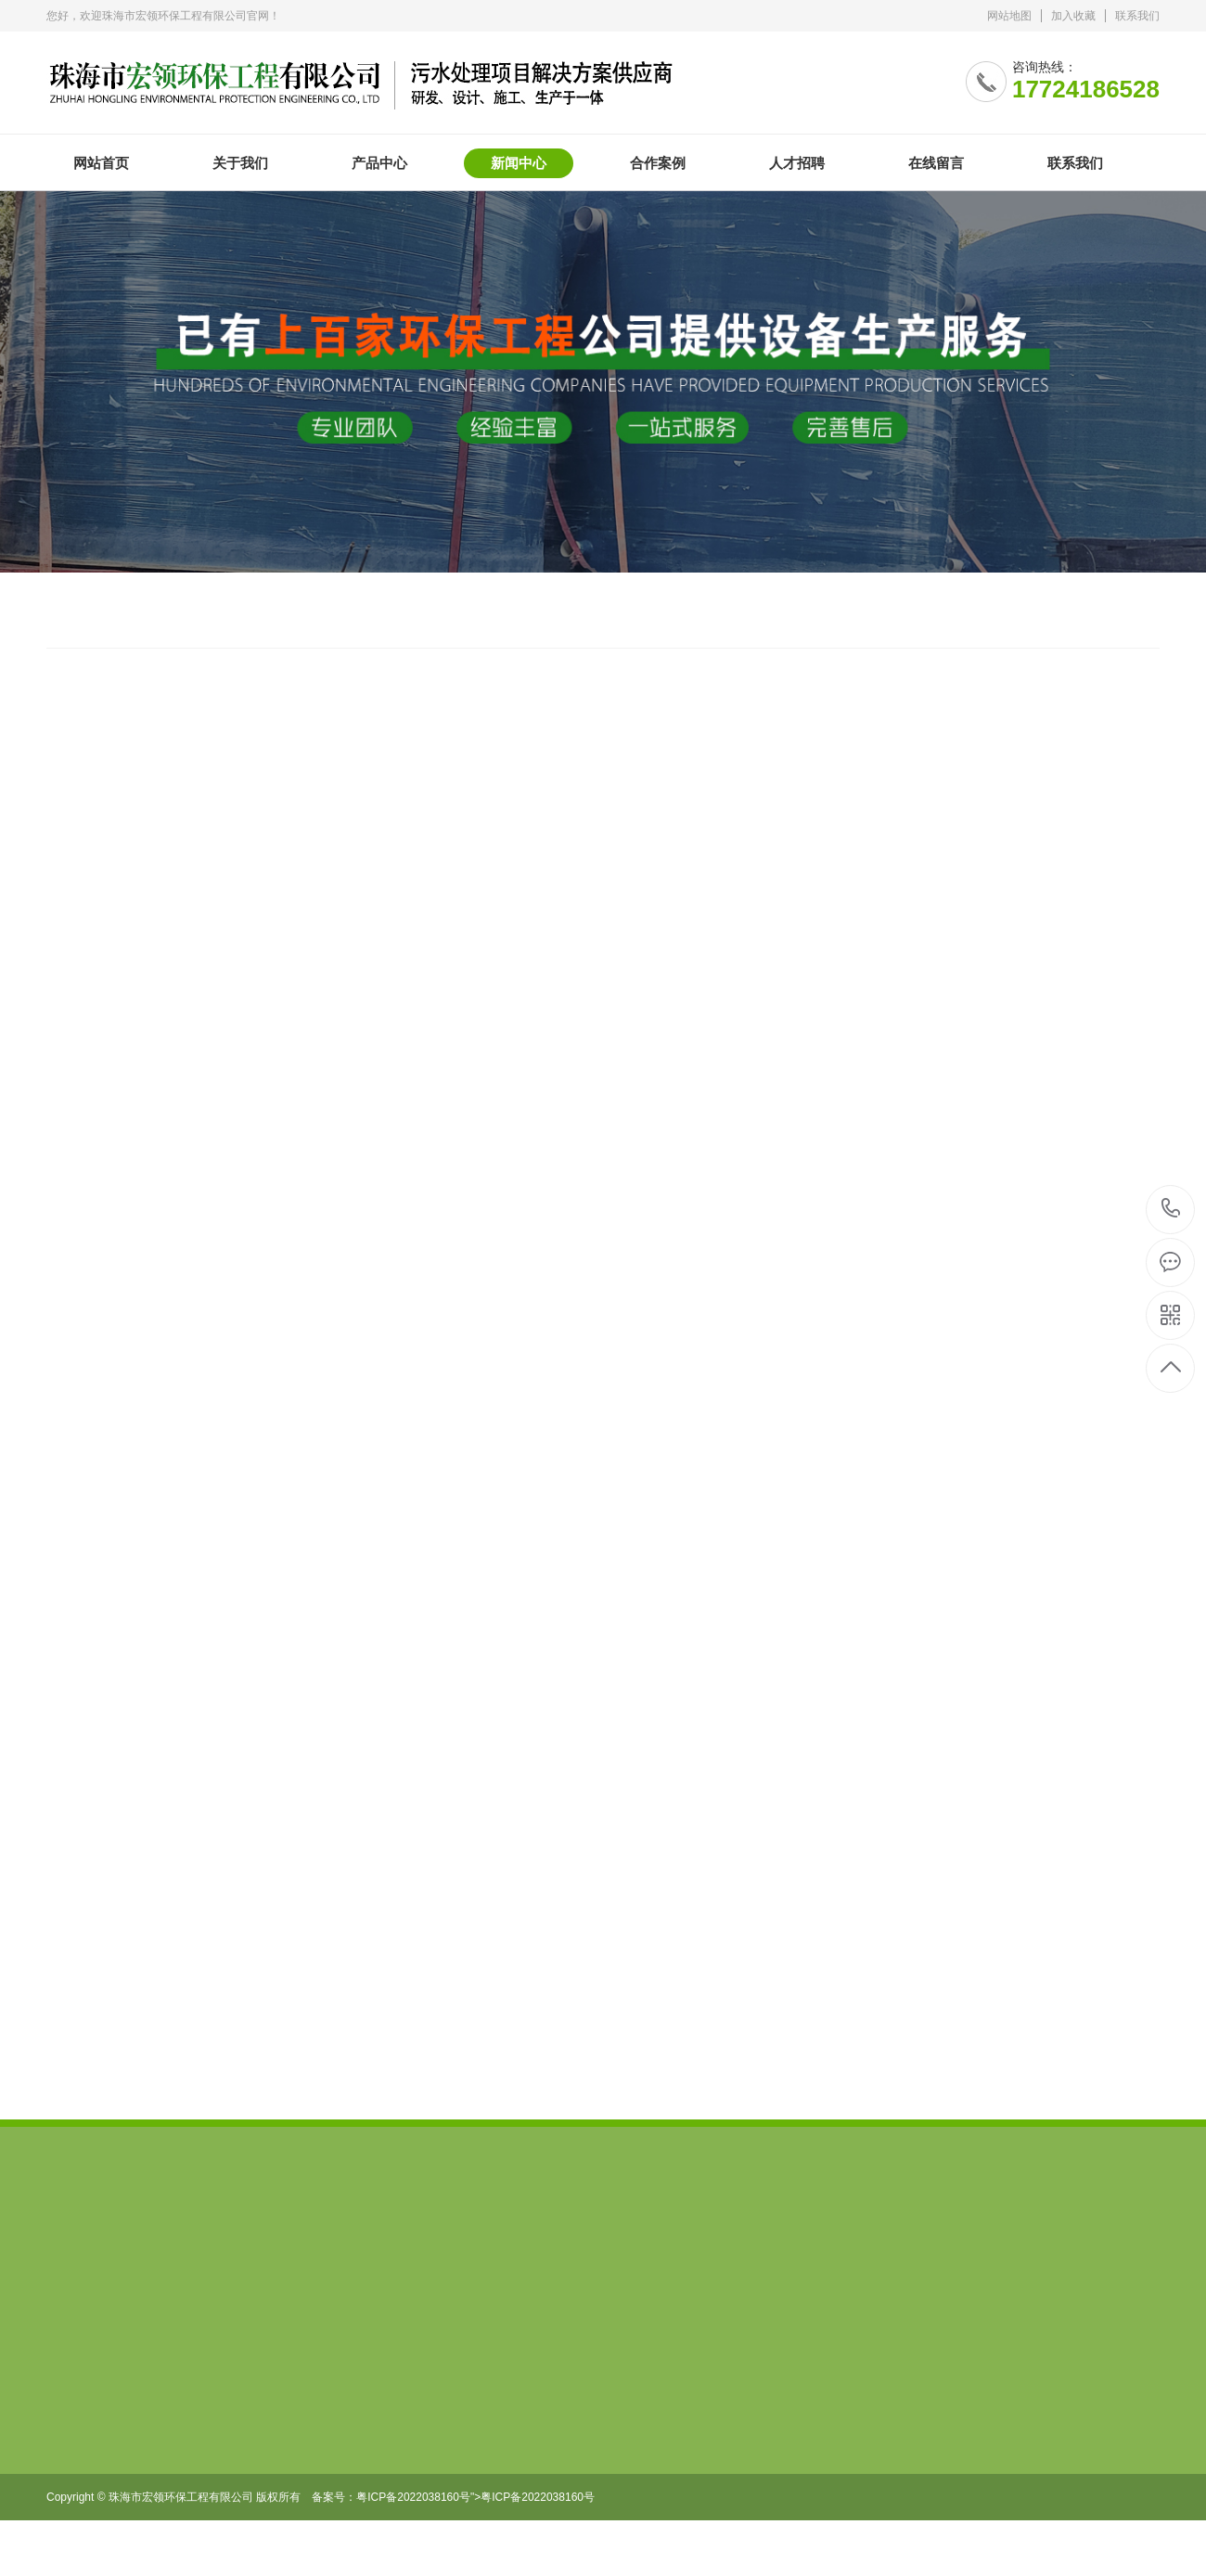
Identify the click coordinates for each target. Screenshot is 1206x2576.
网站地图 (1009, 15)
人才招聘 (797, 163)
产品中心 (379, 163)
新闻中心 (518, 163)
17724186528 (1171, 1208)
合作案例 (658, 163)
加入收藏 (1073, 15)
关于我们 (240, 163)
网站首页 (101, 163)
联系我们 (1137, 15)
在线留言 (936, 163)
